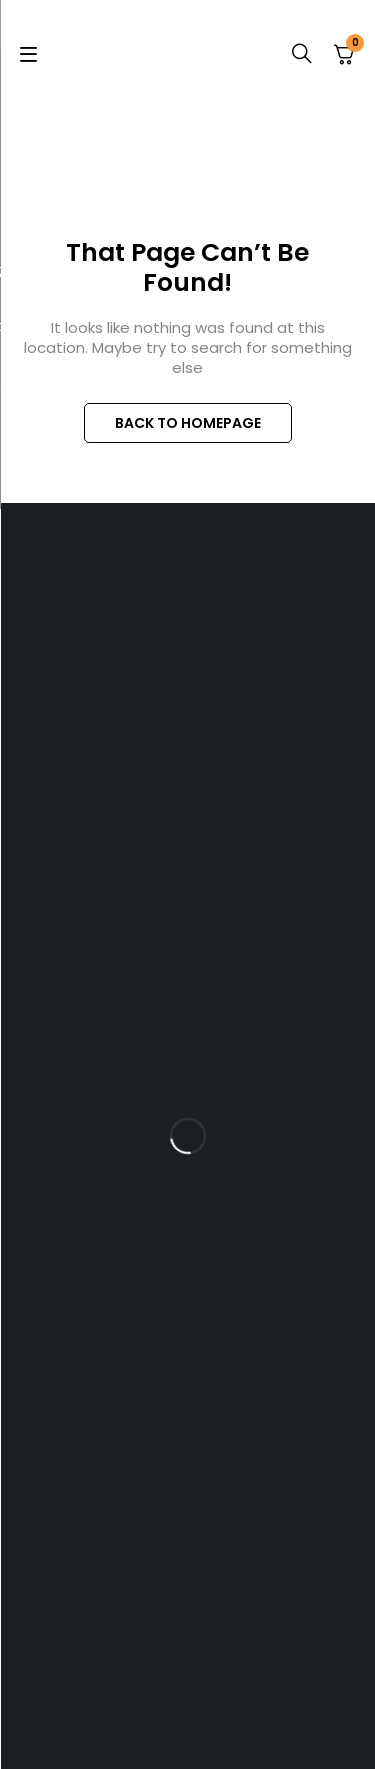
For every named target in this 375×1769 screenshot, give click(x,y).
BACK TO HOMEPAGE (188, 423)
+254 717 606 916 (208, 763)
